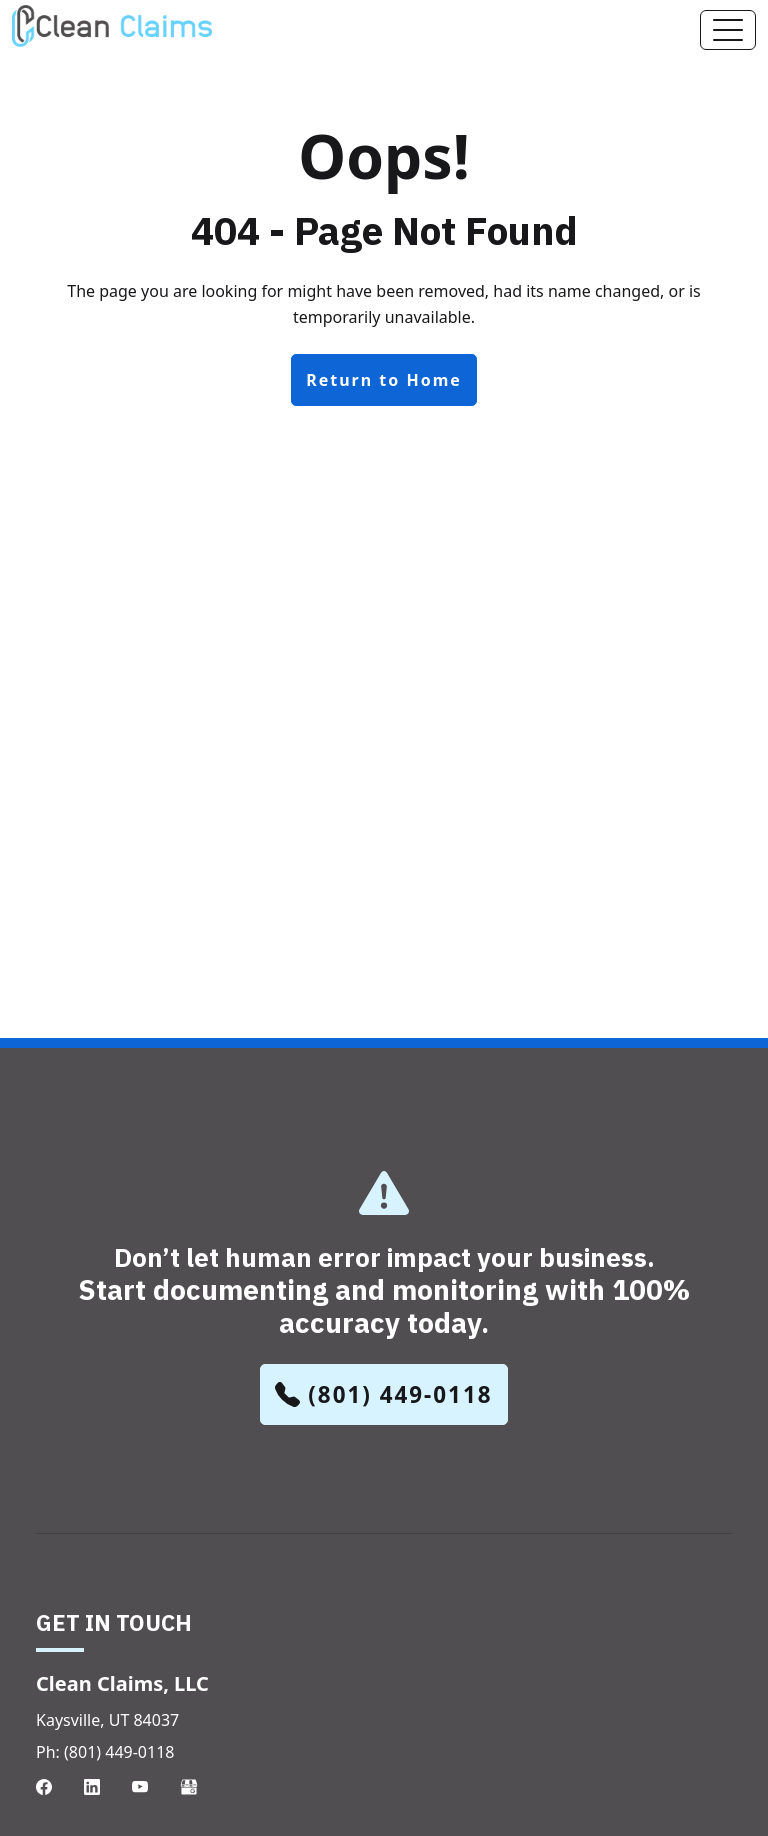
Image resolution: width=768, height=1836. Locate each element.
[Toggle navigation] (728, 30)
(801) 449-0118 (383, 1394)
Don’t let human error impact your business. (384, 1290)
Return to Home (384, 380)
